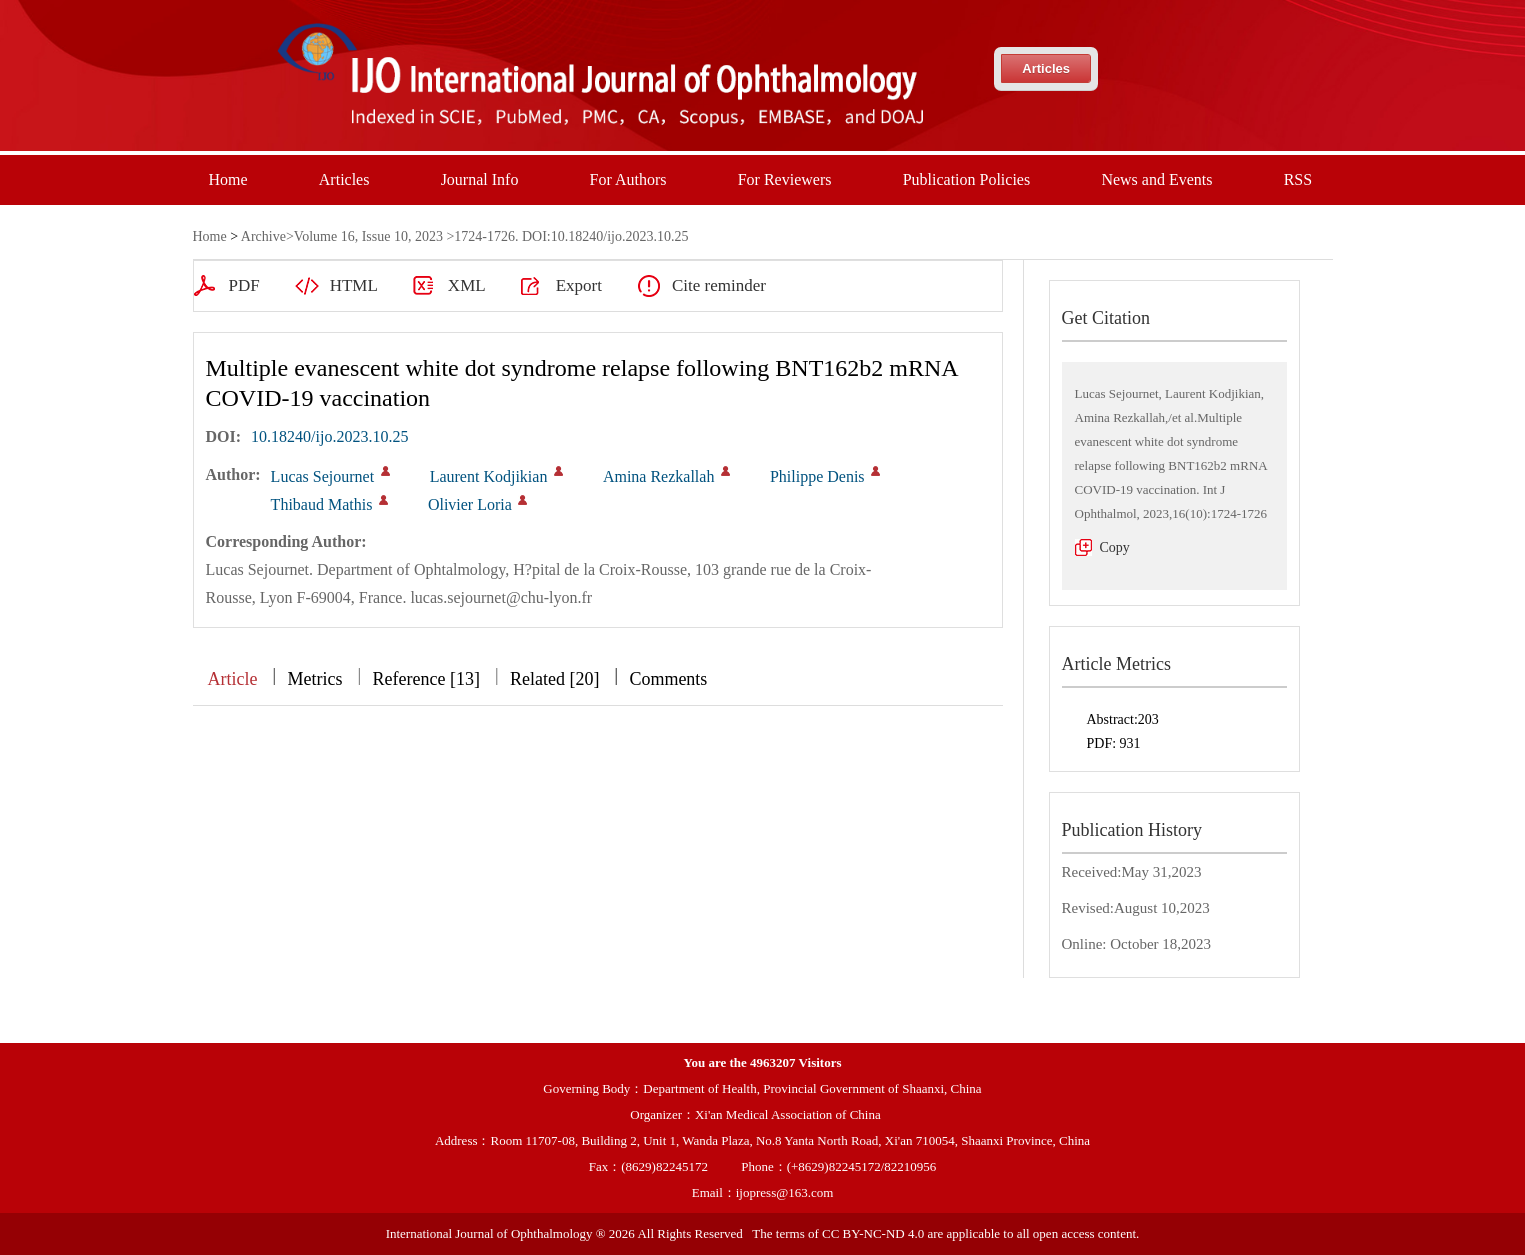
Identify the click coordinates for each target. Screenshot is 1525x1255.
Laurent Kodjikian (489, 476)
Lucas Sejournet (323, 476)
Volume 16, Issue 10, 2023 (368, 236)
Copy (1115, 547)
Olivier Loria (470, 504)
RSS (1298, 179)
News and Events (1156, 179)
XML (467, 285)
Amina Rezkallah (659, 476)
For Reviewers (785, 179)
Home (228, 179)
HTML (354, 285)
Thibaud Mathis (322, 504)
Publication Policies (967, 179)
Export (579, 285)
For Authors (628, 179)
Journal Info (480, 179)
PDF (244, 285)
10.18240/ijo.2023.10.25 (329, 436)
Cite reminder (719, 285)
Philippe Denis (817, 476)
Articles (1046, 68)
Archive (263, 236)
